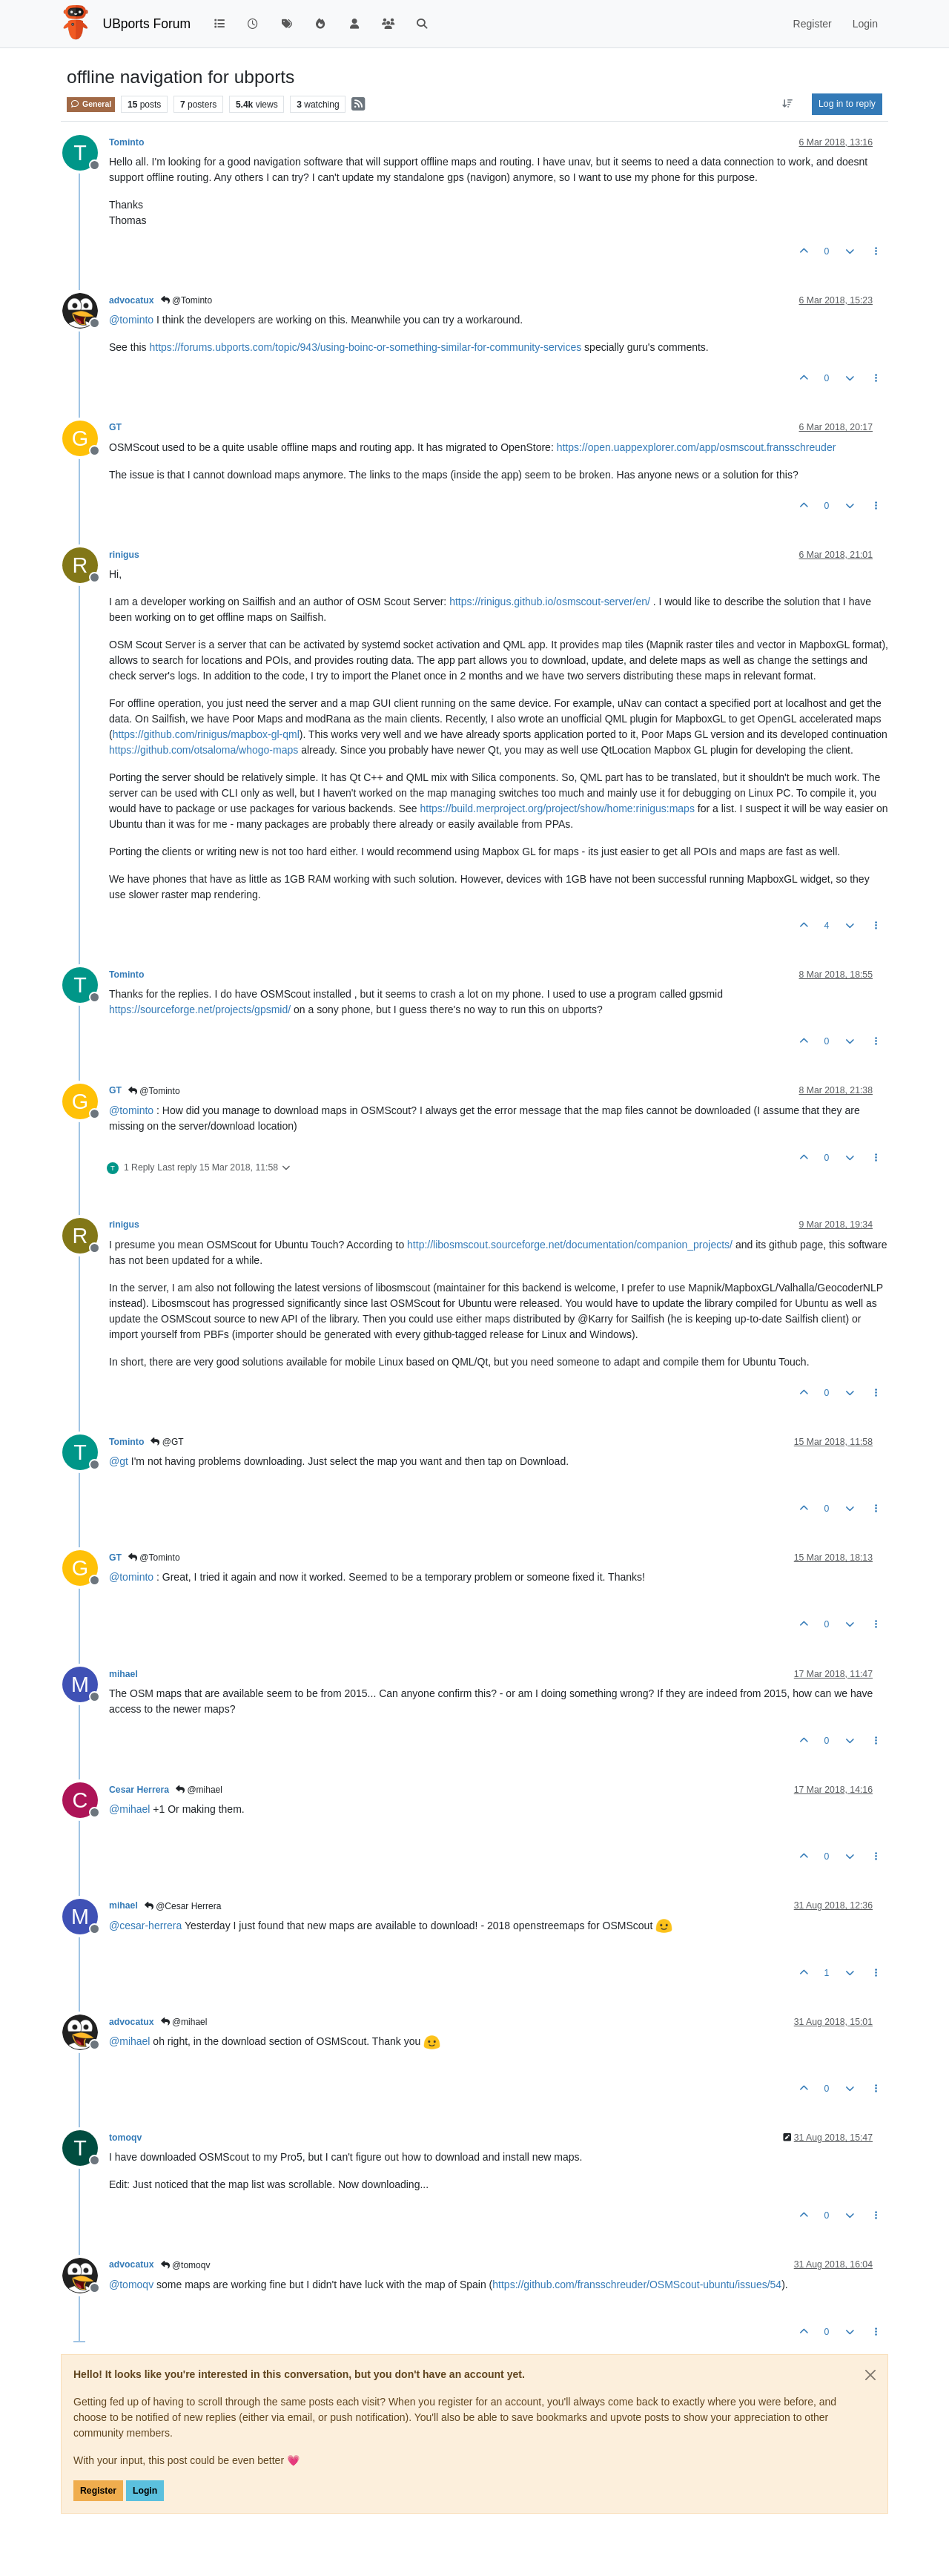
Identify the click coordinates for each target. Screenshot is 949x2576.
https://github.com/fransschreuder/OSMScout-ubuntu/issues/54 (636, 2284)
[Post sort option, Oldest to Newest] (788, 103)
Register (98, 2491)
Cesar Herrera (139, 1790)
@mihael (199, 1790)
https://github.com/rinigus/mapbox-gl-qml (206, 734)
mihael (123, 1674)
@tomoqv (186, 2265)
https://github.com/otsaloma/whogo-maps (203, 750)
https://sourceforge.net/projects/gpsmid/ (200, 1009)
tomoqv (125, 2137)
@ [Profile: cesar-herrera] (145, 1925)
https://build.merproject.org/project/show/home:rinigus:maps (557, 808)
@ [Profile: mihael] (129, 1809)
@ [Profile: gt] (118, 1461)
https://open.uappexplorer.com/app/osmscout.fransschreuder (696, 447)
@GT (167, 1442)
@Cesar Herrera (183, 1906)
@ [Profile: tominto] (131, 320)
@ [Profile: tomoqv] (131, 2284)
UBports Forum (147, 23)
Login (145, 2491)
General (90, 103)
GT (115, 427)
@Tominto (187, 300)
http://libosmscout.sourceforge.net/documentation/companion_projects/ (570, 1245)
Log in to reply (847, 104)
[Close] (870, 2375)
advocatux (131, 300)
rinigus (124, 555)
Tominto (126, 142)
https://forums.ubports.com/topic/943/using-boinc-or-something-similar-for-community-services (365, 347)
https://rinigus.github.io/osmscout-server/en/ (549, 601)
